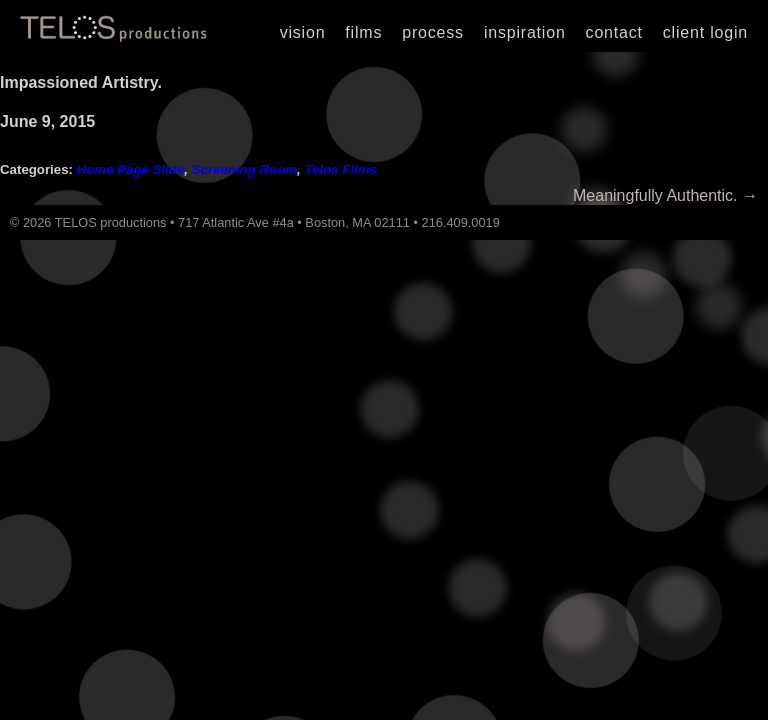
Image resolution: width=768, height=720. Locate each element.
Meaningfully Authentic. (665, 195)
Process (433, 32)
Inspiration (525, 32)
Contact (614, 32)
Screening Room (244, 169)
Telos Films (340, 169)
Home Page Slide (131, 169)
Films (363, 32)
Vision (303, 32)
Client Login (705, 32)
